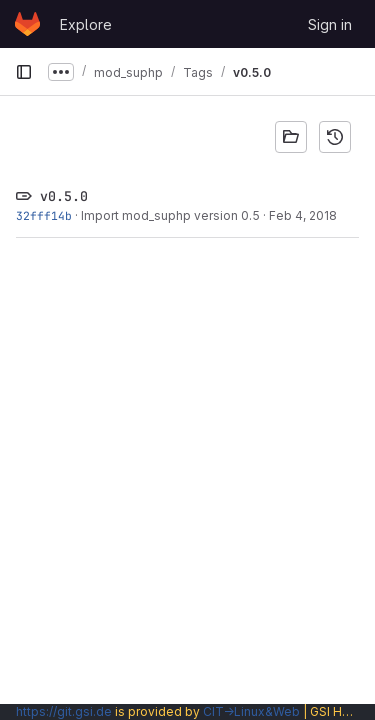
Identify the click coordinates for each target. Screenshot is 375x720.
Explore (86, 24)
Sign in (330, 24)
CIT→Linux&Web (251, 711)
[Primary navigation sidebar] (24, 72)
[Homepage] (27, 24)
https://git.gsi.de (64, 711)
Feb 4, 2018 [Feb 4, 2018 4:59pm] (303, 215)
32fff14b (44, 215)
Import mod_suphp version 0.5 (170, 215)
